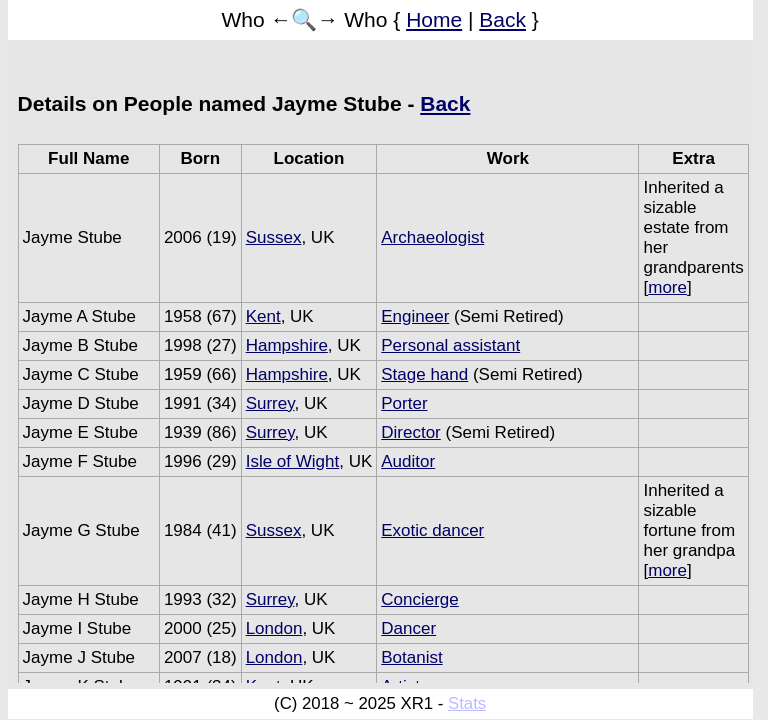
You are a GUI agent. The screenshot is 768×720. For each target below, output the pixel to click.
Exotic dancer (432, 530)
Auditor (408, 461)
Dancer (408, 628)
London (274, 628)
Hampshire (287, 345)
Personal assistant (450, 345)
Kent (263, 316)
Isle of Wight (293, 461)
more (667, 287)
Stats (467, 703)
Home (434, 19)
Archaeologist (432, 237)
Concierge (420, 599)
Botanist (411, 657)
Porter (404, 403)
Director (411, 432)
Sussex (274, 237)
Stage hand (424, 374)
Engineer (415, 316)
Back (502, 19)
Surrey (270, 403)
